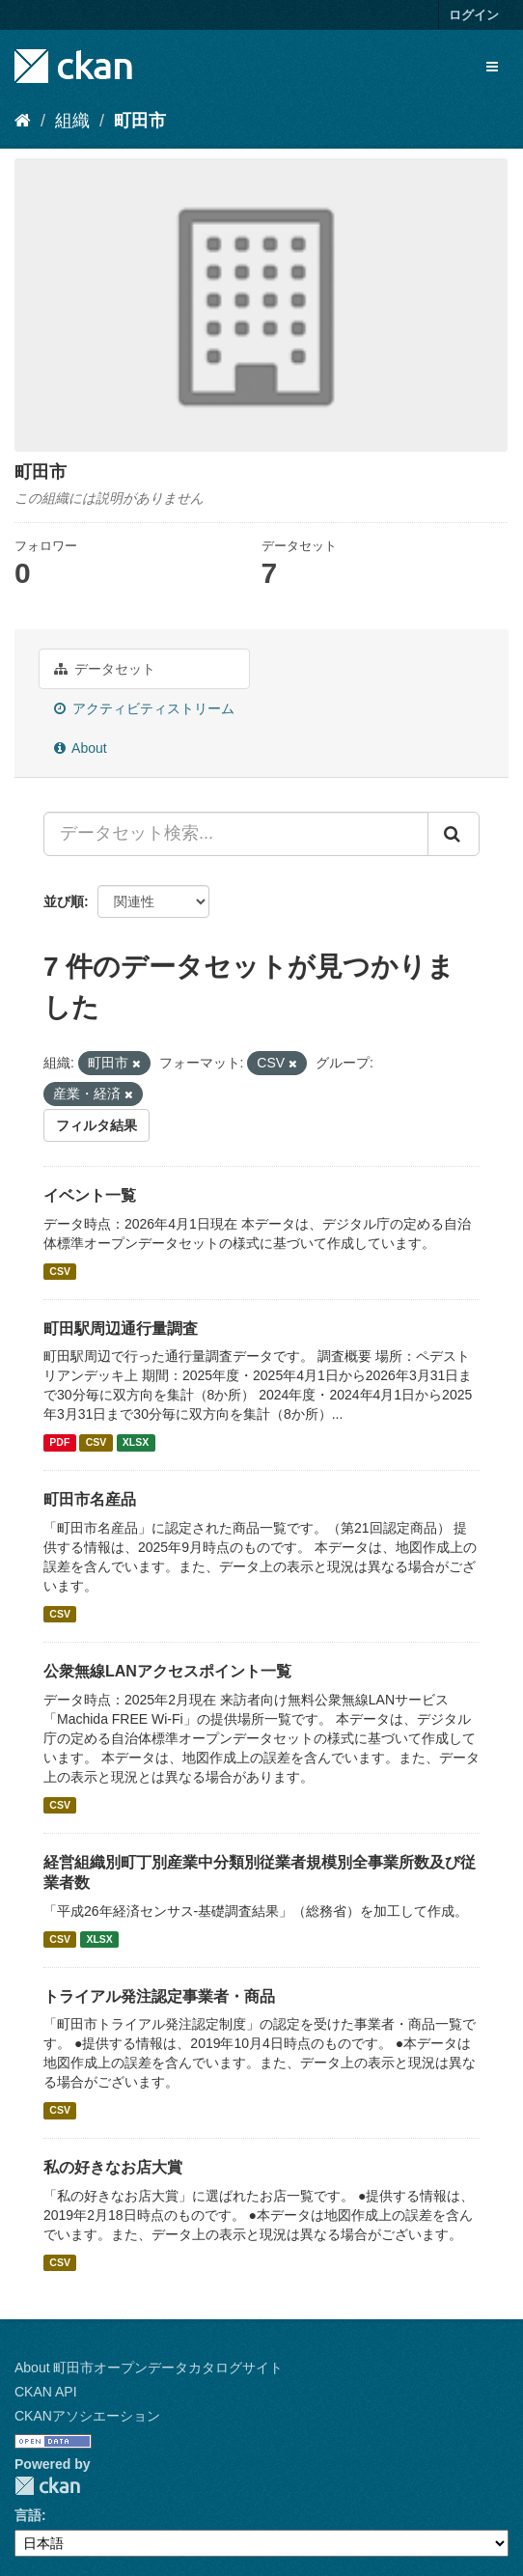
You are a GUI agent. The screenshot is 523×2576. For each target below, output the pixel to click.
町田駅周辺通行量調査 (120, 1328)
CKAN (47, 2486)
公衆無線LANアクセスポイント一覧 (167, 1671)
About (80, 748)
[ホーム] (22, 120)
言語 (27, 2515)
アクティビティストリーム (144, 708)
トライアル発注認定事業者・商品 (159, 1996)
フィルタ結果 (96, 1125)
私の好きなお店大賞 (112, 2167)
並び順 (63, 901)
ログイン (474, 15)
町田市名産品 (89, 1499)
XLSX (136, 1442)
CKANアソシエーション (87, 2416)
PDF (59, 1442)
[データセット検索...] (235, 834)
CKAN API (45, 2391)
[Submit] (453, 834)
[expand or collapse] (492, 66)
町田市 (140, 120)
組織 (72, 120)
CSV (59, 1271)
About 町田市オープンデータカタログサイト (148, 2367)
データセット (104, 669)
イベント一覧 (89, 1195)
